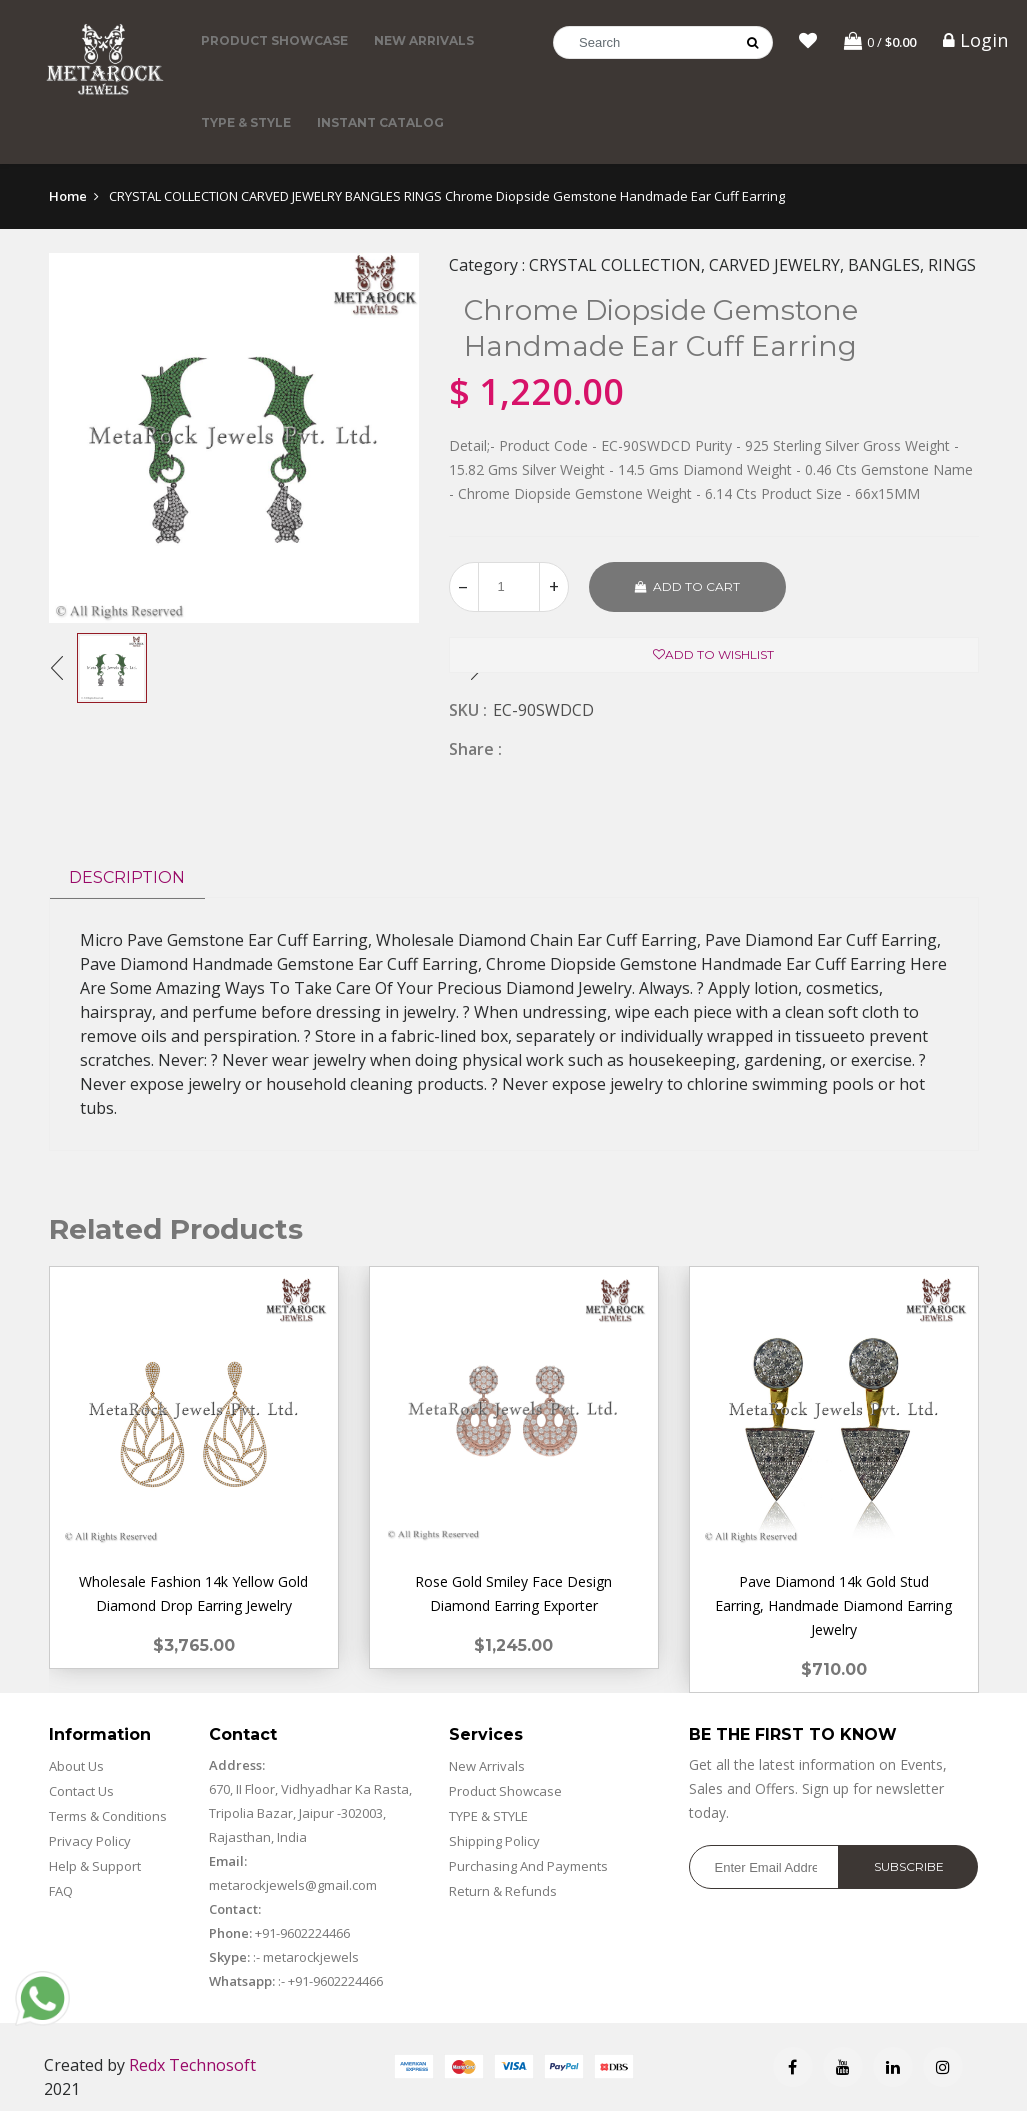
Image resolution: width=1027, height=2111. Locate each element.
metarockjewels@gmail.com (293, 1885)
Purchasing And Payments (528, 1866)
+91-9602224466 (302, 1933)
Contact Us (81, 1791)
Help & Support (95, 1866)
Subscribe (909, 1866)
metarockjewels (309, 1957)
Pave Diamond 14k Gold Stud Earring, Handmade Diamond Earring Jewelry (833, 1605)
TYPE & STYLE (246, 122)
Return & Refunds (503, 1891)
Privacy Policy (90, 1841)
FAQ (61, 1891)
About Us (76, 1766)
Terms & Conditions (108, 1816)
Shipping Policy (494, 1841)
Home (68, 196)
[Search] (663, 42)
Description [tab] (127, 877)
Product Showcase (274, 40)
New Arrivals (424, 40)
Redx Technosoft (192, 2065)
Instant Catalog (380, 122)
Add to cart (687, 586)
